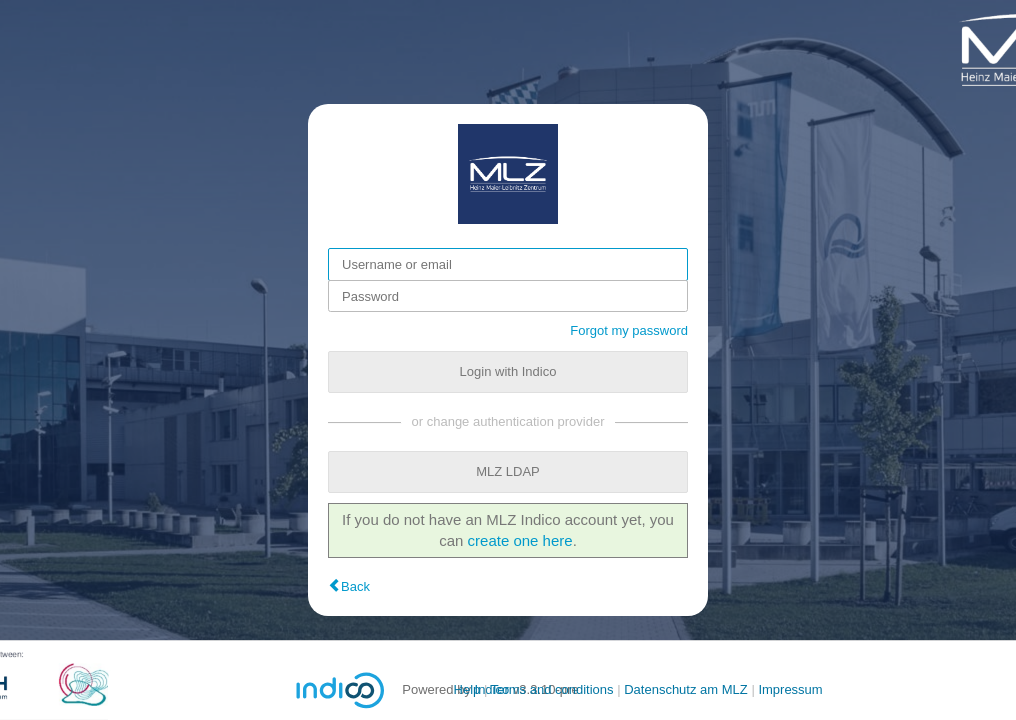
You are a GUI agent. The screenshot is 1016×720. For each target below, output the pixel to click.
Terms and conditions (552, 689)
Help (467, 689)
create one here (520, 540)
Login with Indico (508, 371)
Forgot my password (629, 330)
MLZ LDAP (508, 471)
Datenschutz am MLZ (686, 689)
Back (355, 586)
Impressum (790, 689)
